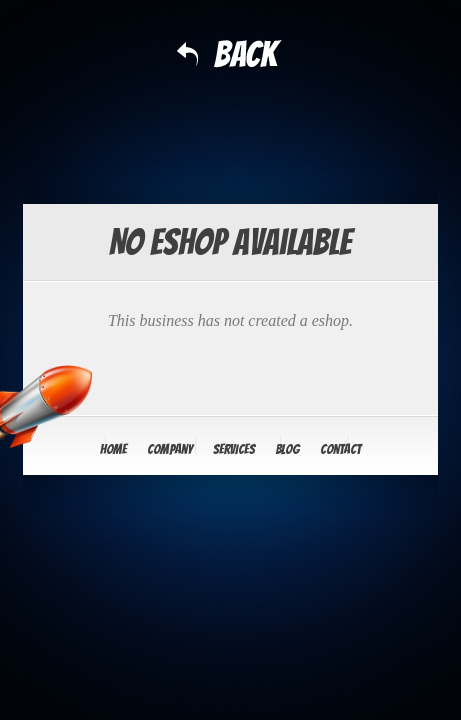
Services (234, 449)
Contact (340, 449)
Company (170, 449)
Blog (287, 449)
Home (113, 449)
